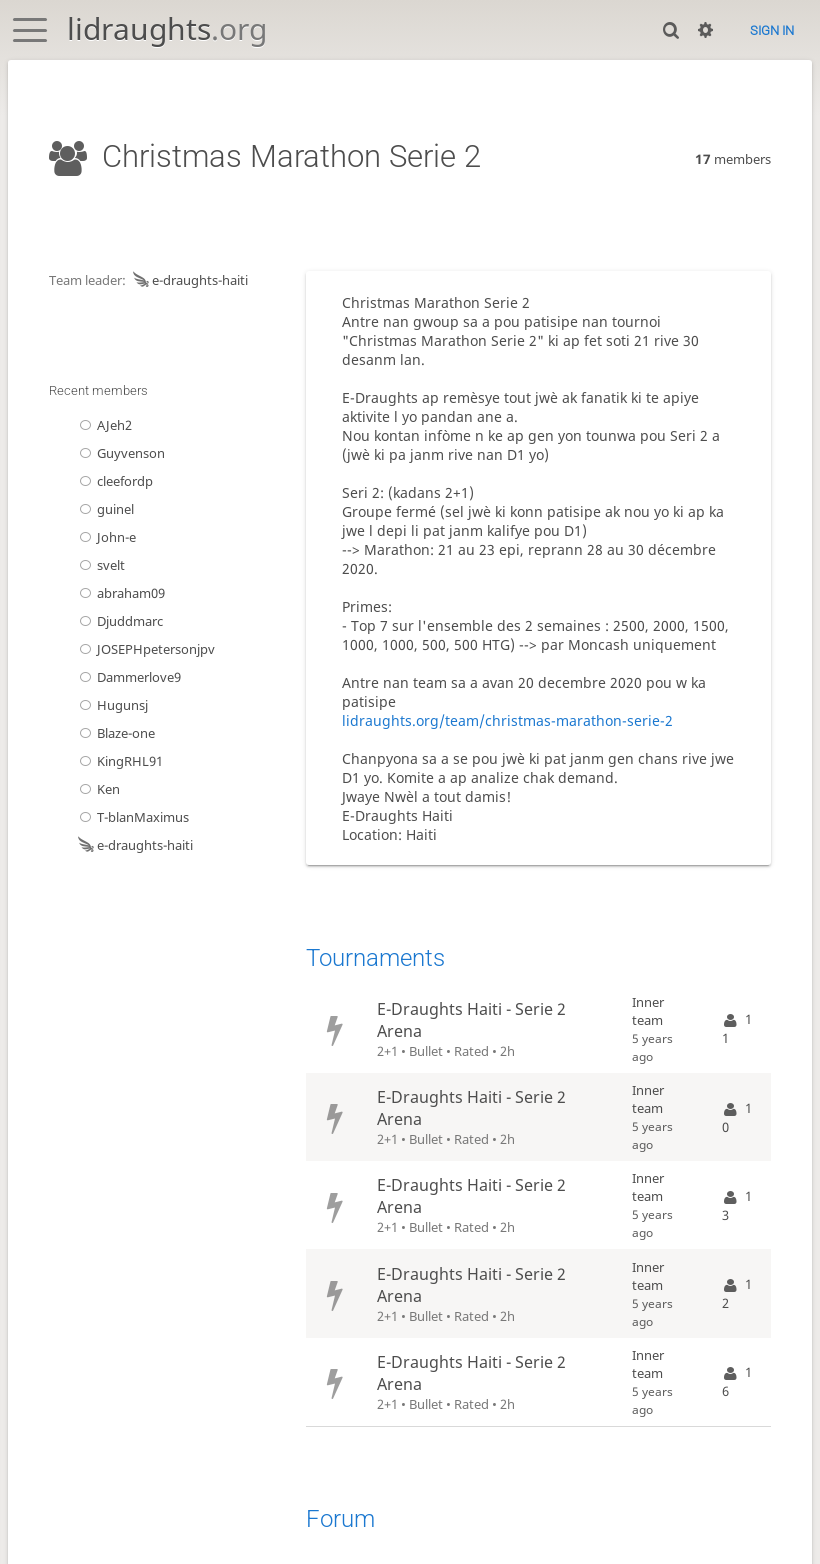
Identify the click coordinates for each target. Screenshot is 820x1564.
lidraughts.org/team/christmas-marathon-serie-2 (507, 720)
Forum (340, 1519)
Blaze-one (115, 733)
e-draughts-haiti (189, 280)
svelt (100, 565)
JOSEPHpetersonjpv (145, 649)
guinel (104, 509)
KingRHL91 (119, 761)
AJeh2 (103, 425)
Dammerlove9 (128, 677)
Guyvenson (120, 453)
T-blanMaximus (132, 817)
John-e (105, 537)
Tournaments (375, 958)
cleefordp (114, 481)
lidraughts (167, 28)
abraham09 (120, 593)
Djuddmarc (119, 621)
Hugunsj (111, 705)
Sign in (772, 30)
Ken (97, 789)
